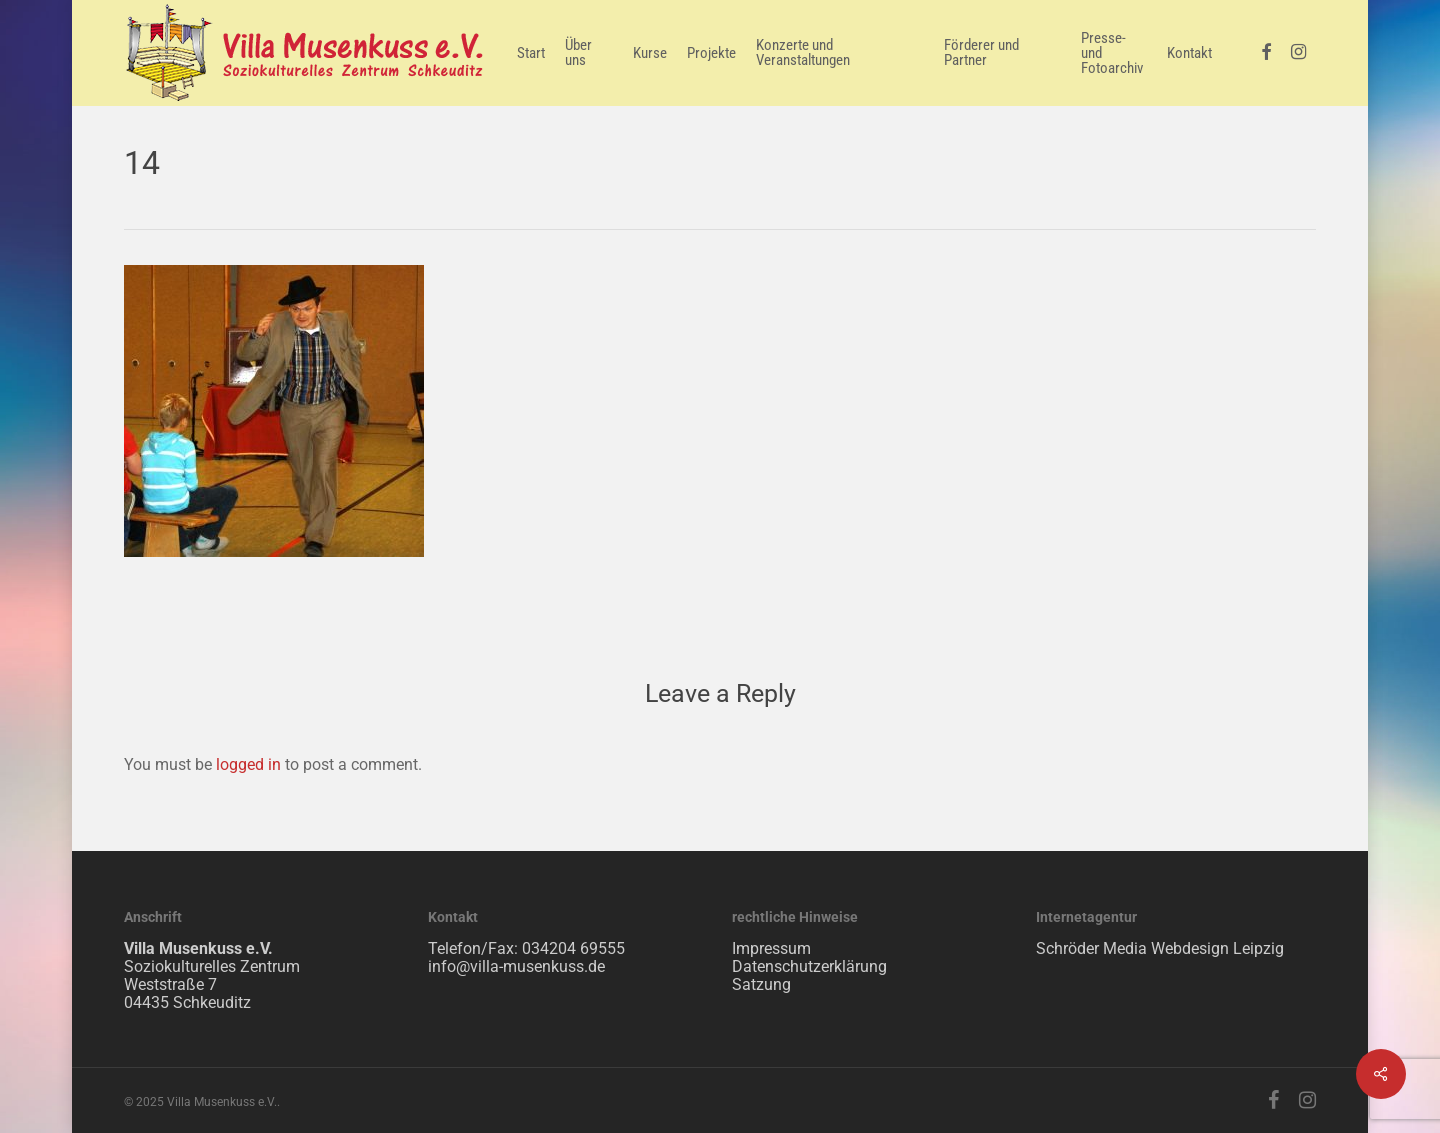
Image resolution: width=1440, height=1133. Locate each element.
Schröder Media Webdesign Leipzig (1160, 948)
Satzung (761, 984)
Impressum (771, 948)
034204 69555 (573, 948)
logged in (248, 764)
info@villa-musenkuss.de (516, 966)
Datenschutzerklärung (809, 966)
